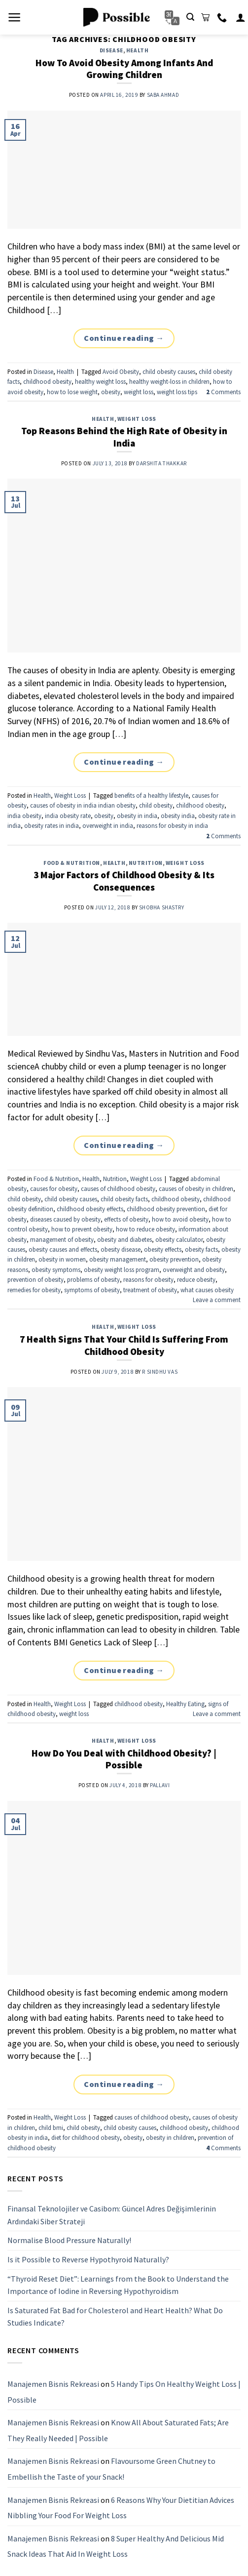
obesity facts (201, 1249)
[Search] (190, 17)
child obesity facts (124, 1199)
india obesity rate (68, 815)
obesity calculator (179, 1239)
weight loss (138, 392)
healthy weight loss (100, 381)
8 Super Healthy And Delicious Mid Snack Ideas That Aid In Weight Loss (115, 2546)
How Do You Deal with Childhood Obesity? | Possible (124, 1759)
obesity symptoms (56, 1269)
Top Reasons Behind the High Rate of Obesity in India (124, 437)
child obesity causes (168, 371)
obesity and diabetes (124, 1239)
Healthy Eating (185, 1704)
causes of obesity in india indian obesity (83, 805)
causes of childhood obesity (118, 1188)
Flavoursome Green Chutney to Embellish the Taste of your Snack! (111, 2469)
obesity (110, 392)
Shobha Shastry (161, 907)
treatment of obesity (150, 1290)
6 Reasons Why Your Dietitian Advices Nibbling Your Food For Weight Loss (120, 2507)
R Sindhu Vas (159, 1371)
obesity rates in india (51, 825)
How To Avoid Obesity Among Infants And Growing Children (124, 69)
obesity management (117, 1259)
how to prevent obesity (81, 1229)
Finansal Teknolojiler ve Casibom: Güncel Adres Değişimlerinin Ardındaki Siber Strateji (111, 2215)
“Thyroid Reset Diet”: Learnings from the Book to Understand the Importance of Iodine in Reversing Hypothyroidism (118, 2284)
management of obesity (62, 1239)
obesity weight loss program (121, 1269)
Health (137, 50)
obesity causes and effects (63, 1249)
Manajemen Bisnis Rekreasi (53, 2384)
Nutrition (146, 862)
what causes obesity (207, 1290)
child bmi (50, 2127)
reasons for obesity (148, 1279)
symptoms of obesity (92, 1290)
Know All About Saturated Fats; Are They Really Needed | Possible (118, 2430)
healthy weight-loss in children (169, 381)
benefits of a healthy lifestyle (151, 795)
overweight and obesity (194, 1269)
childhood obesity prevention (166, 1209)
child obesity (156, 805)
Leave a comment (217, 1300)
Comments (223, 392)
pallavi (160, 1785)
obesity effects (162, 1249)
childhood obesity (47, 381)
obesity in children (170, 2137)
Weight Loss (136, 418)
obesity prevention (174, 1259)
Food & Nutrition (71, 862)
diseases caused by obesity (65, 1219)
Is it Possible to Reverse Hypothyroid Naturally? (88, 2259)
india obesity (24, 815)
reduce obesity (196, 1279)
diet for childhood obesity (85, 2137)
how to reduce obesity (145, 1229)
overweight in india (107, 825)
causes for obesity (53, 1188)
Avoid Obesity (121, 371)
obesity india (178, 815)
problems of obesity (93, 1279)
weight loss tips (177, 392)
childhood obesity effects (90, 1209)
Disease (111, 50)
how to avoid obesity (180, 1219)
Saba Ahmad (163, 94)
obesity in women (62, 1259)
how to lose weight (72, 392)
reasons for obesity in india (172, 825)
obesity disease (121, 1249)
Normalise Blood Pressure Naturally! (69, 2240)
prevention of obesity (35, 1279)
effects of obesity (126, 1219)
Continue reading (124, 338)
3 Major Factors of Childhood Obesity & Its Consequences (124, 881)
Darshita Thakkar (161, 463)
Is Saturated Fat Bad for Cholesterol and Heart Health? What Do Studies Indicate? (115, 2316)
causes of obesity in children (196, 1188)
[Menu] (14, 17)
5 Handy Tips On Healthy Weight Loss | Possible (124, 2392)
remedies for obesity (34, 1290)
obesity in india (137, 815)
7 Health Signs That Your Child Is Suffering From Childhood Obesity (124, 1345)
